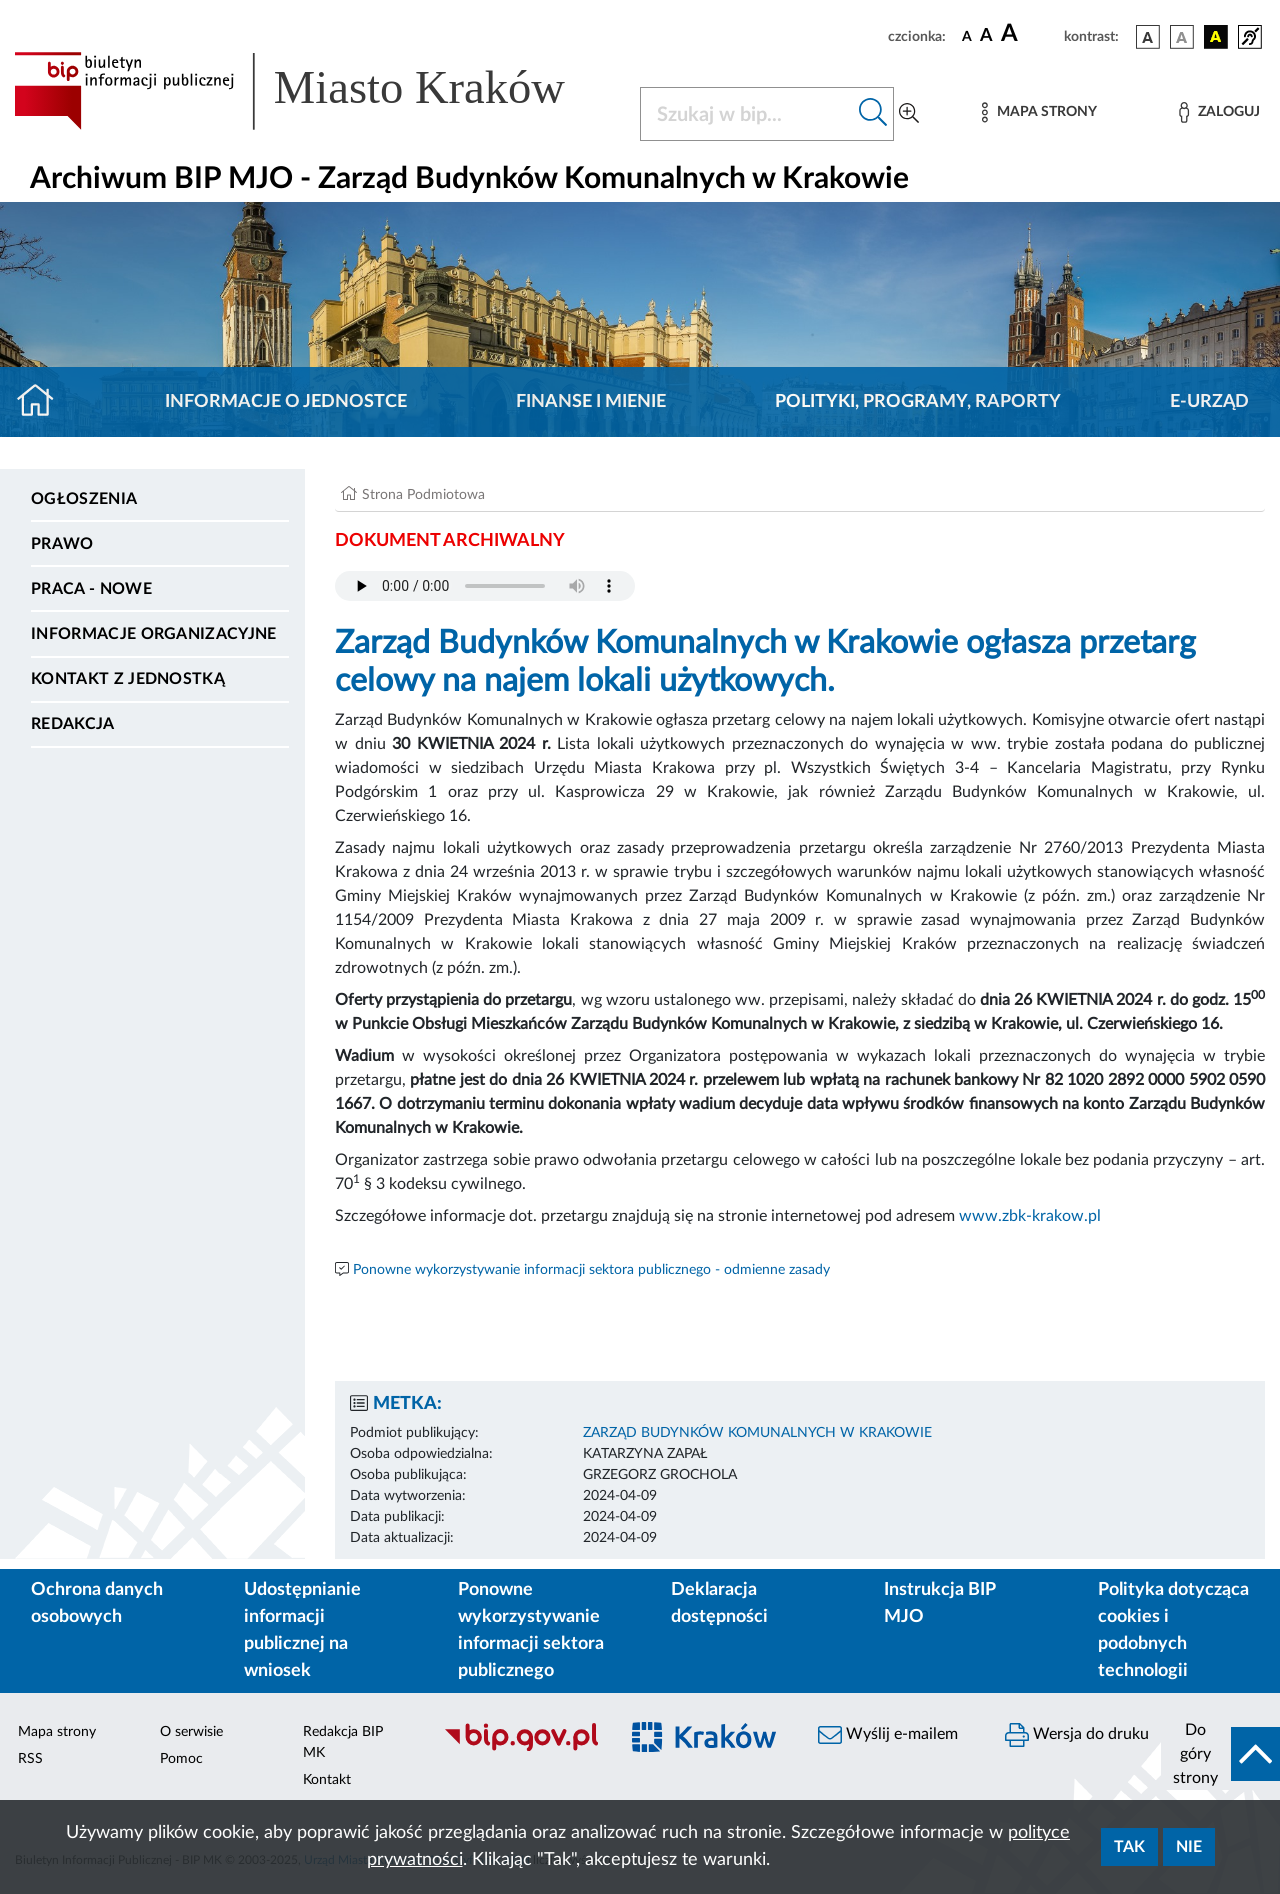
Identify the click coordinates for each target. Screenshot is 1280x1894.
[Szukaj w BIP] (747, 114)
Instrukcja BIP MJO (939, 1603)
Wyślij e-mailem (888, 1735)
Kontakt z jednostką (128, 679)
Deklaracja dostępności (719, 1603)
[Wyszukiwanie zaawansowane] (909, 114)
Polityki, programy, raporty (918, 402)
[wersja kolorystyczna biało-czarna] (1182, 37)
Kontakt (327, 1780)
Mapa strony (57, 1732)
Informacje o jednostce (286, 402)
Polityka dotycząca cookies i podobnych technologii (1173, 1630)
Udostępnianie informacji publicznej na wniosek (302, 1630)
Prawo (62, 544)
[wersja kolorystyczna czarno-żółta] (1216, 37)
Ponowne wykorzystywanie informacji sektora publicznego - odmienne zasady (591, 1270)
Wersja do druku (1077, 1735)
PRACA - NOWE (91, 589)
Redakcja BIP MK (343, 1742)
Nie (1189, 1847)
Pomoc (181, 1759)
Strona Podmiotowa (423, 495)
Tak (1129, 1847)
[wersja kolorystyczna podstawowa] (1148, 37)
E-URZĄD (1209, 402)
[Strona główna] (43, 402)
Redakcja (73, 724)
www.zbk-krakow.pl (1030, 1216)
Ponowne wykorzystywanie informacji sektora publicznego (531, 1630)
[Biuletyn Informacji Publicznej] (520, 1748)
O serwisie (191, 1732)
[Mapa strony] (1039, 112)
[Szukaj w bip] (873, 114)
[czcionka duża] (1029, 34)
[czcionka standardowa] (967, 36)
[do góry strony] (1220, 1754)
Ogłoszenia (84, 499)
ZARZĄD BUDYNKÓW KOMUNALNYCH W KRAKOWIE (757, 1433)
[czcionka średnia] (986, 36)
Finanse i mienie (591, 402)
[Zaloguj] (1219, 112)
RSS (30, 1759)
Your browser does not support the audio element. (485, 586)
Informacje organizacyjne (154, 634)
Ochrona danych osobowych (97, 1603)
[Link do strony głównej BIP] (315, 91)
